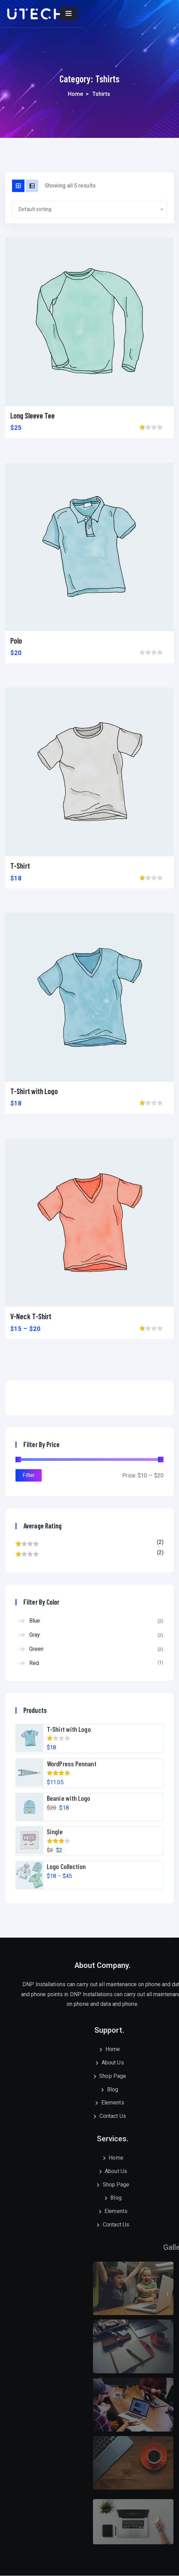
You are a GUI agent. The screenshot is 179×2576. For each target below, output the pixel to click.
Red (34, 1663)
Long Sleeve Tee (32, 415)
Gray (34, 1635)
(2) (89, 1543)
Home (75, 94)
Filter (28, 1475)
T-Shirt (20, 865)
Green (36, 1649)
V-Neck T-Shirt (30, 1316)
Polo (16, 640)
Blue (34, 1620)
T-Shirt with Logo (34, 1091)
